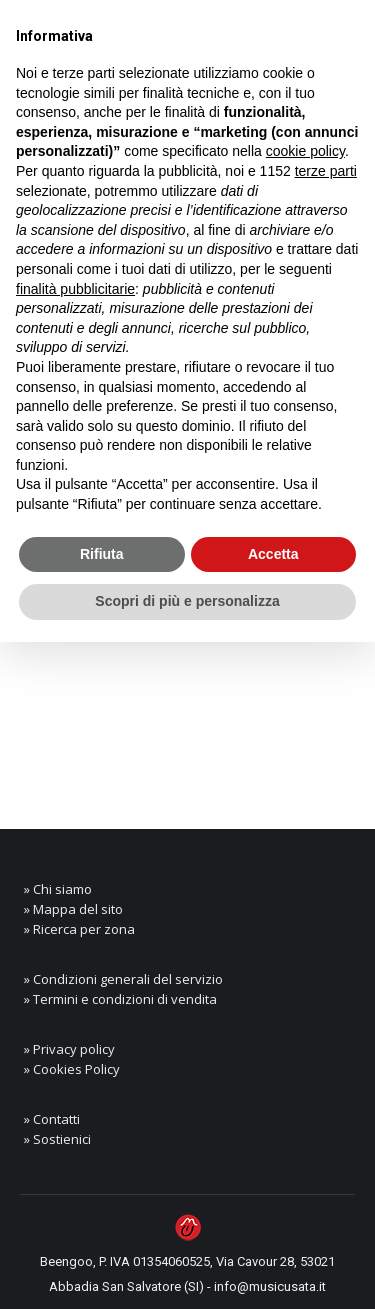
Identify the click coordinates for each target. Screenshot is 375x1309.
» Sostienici (57, 1139)
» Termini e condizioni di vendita (120, 999)
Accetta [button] (273, 554)
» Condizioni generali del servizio (123, 979)
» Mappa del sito (73, 909)
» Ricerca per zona (79, 929)
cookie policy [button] (305, 151)
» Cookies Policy (72, 1069)
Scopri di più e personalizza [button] (187, 601)
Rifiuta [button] (102, 554)
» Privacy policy (69, 1049)
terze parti (326, 171)
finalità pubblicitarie (75, 289)
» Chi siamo (58, 889)
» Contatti (52, 1119)
